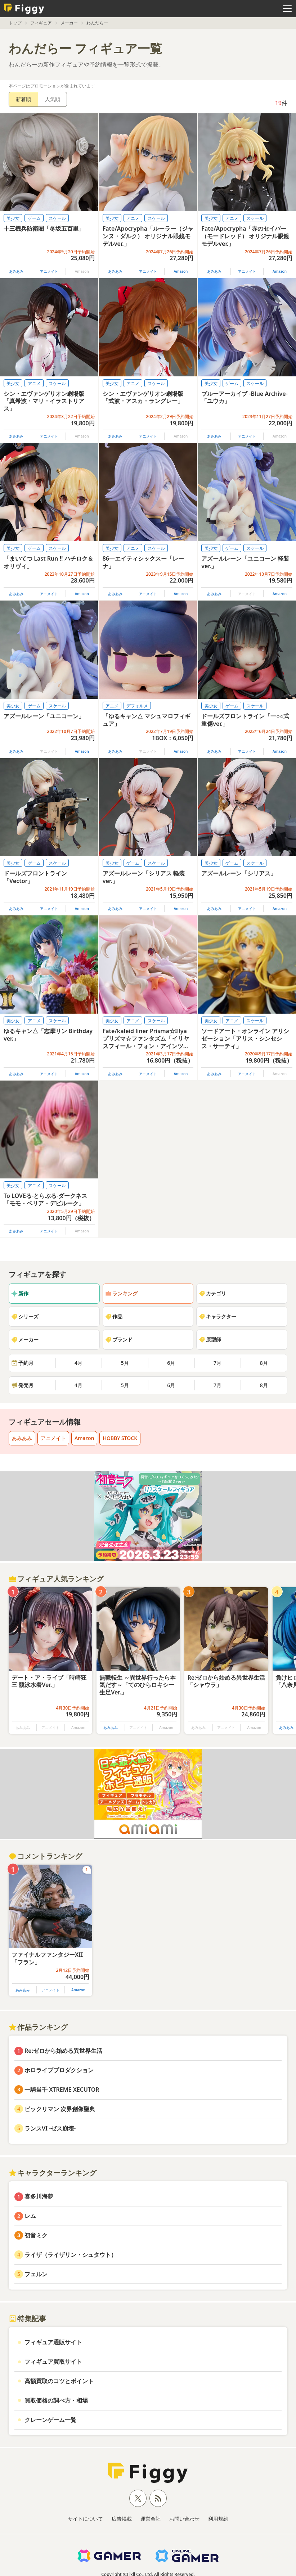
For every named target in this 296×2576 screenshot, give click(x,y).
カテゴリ (212, 1293)
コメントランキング (45, 1856)
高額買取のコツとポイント (59, 2381)
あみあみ (16, 271)
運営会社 (150, 2518)
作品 (113, 1316)
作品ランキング (38, 2027)
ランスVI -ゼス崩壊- (50, 2128)
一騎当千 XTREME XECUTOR (61, 2089)
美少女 (12, 218)
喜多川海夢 (38, 2196)
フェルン (36, 2274)
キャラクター (217, 1316)
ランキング (121, 1293)
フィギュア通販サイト (53, 2342)
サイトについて (85, 2518)
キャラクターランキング (53, 2173)
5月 (125, 1362)
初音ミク (36, 2235)
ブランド (119, 1339)
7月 (217, 1362)
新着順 (23, 99)
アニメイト (49, 271)
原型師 (210, 1339)
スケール (57, 218)
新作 (19, 1293)
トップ (15, 23)
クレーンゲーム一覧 (50, 2420)
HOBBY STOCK (120, 1438)
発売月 (22, 1385)
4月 (78, 1362)
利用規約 (218, 2518)
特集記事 (27, 2318)
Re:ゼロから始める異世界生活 (63, 2051)
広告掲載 (122, 2518)
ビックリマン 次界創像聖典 (59, 2109)
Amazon (181, 271)
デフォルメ (137, 706)
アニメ (132, 218)
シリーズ (25, 1316)
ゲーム (34, 218)
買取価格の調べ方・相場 (56, 2400)
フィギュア (41, 23)
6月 (171, 1362)
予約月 (22, 1362)
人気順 (52, 99)
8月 (264, 1362)
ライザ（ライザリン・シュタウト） (70, 2255)
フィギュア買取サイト (53, 2362)
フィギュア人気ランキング (56, 1579)
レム (30, 2216)
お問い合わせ (184, 2518)
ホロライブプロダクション (59, 2070)
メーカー (69, 23)
